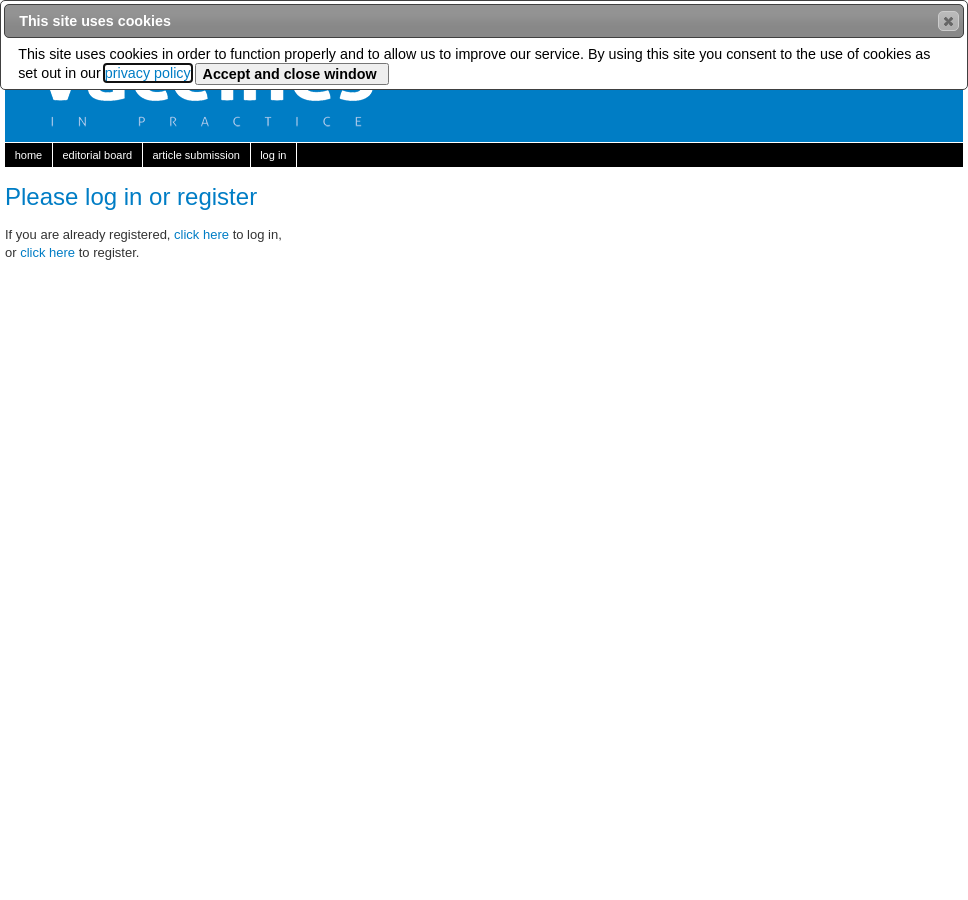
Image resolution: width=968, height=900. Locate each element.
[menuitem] (29, 155)
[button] (948, 21)
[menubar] (484, 155)
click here (203, 234)
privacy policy (148, 73)
